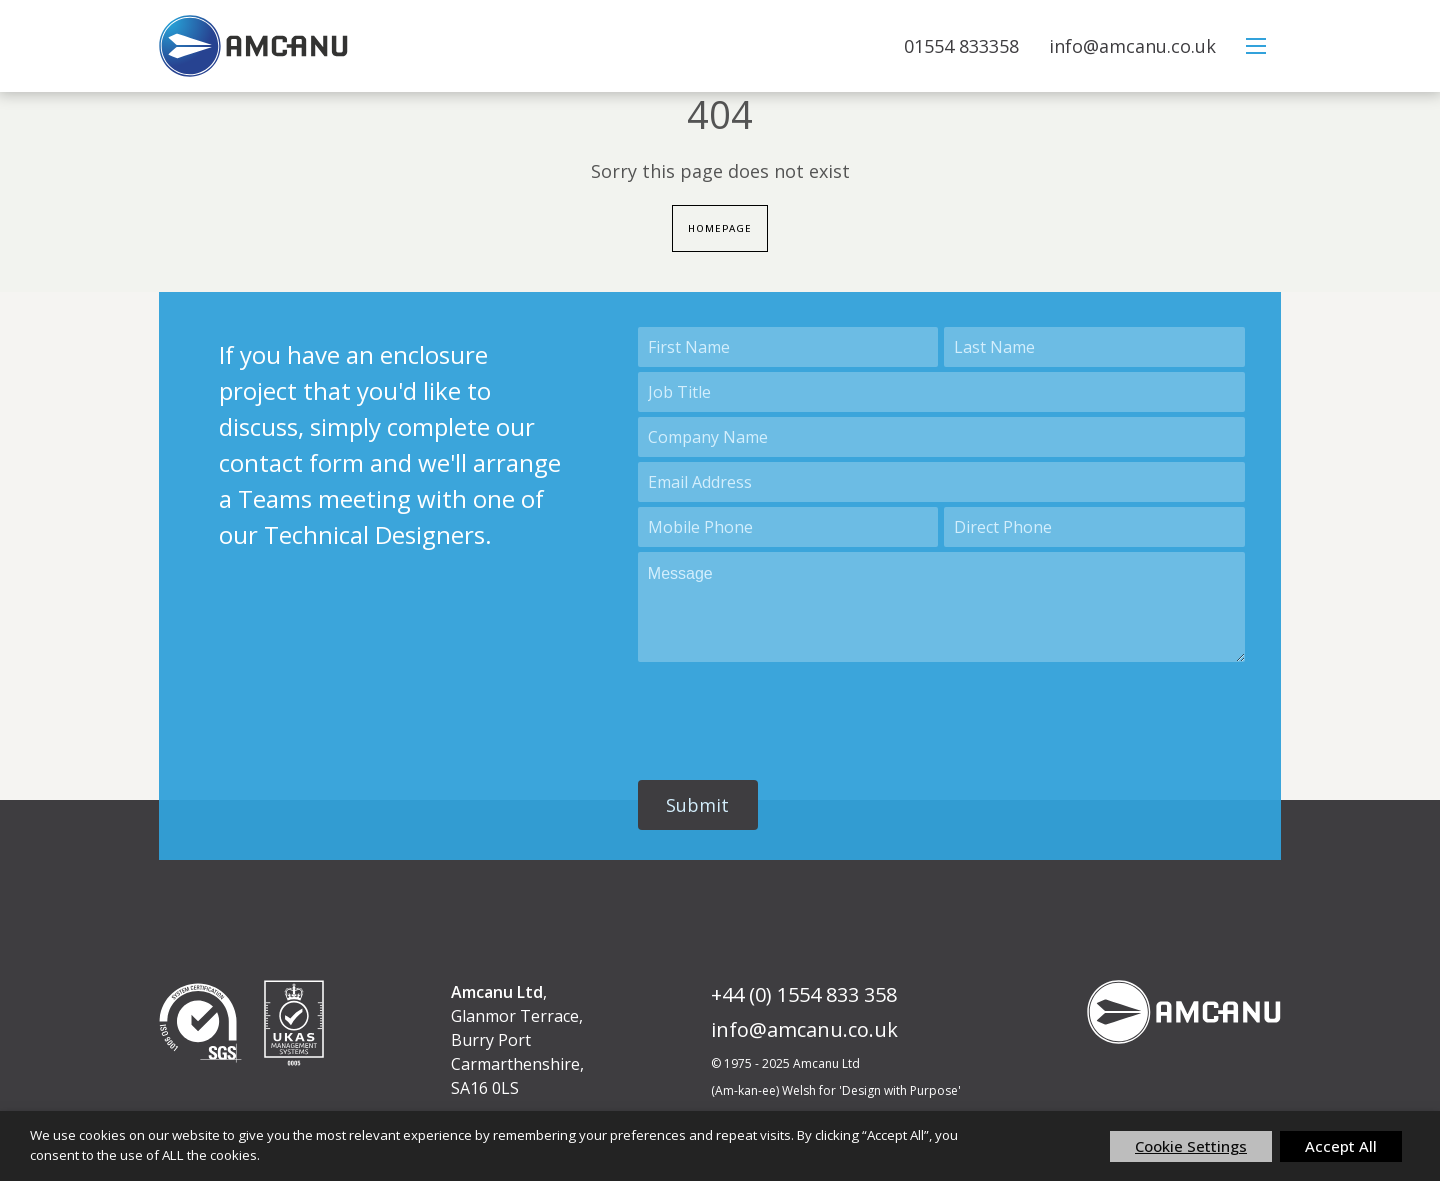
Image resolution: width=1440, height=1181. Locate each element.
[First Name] (788, 348)
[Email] (941, 483)
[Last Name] (1094, 348)
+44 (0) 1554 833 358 (804, 995)
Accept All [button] (1341, 1146)
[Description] (941, 608)
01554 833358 (961, 46)
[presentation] (790, 713)
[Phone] (1094, 528)
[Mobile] (788, 528)
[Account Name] (941, 438)
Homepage (720, 229)
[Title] (941, 393)
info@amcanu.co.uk (1132, 46)
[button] (698, 806)
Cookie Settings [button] (1191, 1146)
